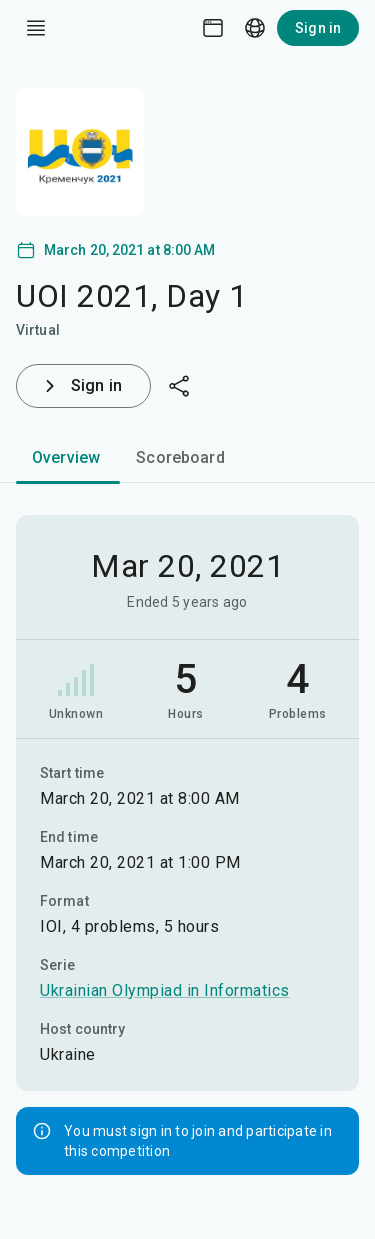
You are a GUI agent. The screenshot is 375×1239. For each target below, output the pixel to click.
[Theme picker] (213, 28)
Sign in (318, 28)
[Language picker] (255, 28)
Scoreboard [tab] (180, 457)
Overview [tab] (66, 457)
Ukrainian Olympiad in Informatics (165, 990)
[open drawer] (36, 28)
